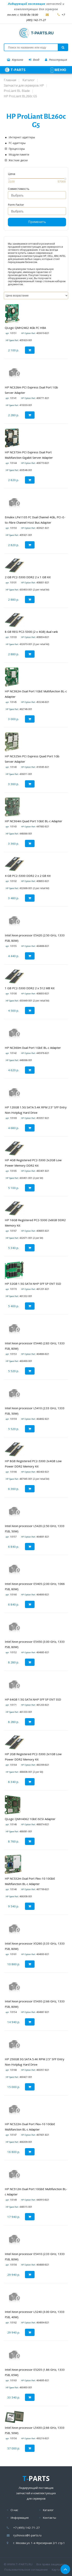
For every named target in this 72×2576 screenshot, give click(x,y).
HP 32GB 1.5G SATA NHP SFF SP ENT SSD (33, 1284)
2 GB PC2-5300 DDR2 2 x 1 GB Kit (28, 577)
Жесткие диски (18, 160)
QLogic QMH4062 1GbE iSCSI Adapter (30, 1819)
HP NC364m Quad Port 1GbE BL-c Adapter (33, 821)
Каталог (48, 2510)
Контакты (49, 2518)
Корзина (15, 59)
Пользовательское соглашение (26, 2569)
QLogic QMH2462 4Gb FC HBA (25, 328)
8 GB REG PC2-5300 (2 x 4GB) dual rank (31, 632)
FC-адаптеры (17, 143)
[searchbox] (38, 195)
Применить (37, 222)
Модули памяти (19, 154)
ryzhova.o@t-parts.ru (27, 2535)
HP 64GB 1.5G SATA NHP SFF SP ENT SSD (33, 1699)
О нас (14, 2510)
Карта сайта (60, 2569)
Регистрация (56, 59)
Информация (20, 2518)
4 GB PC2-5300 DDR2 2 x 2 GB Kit (28, 876)
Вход (34, 59)
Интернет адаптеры (22, 137)
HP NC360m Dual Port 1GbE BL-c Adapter (33, 1048)
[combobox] (37, 195)
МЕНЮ (58, 69)
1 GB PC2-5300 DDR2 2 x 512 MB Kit (30, 988)
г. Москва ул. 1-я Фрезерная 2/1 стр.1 (39, 2543)
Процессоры (17, 148)
